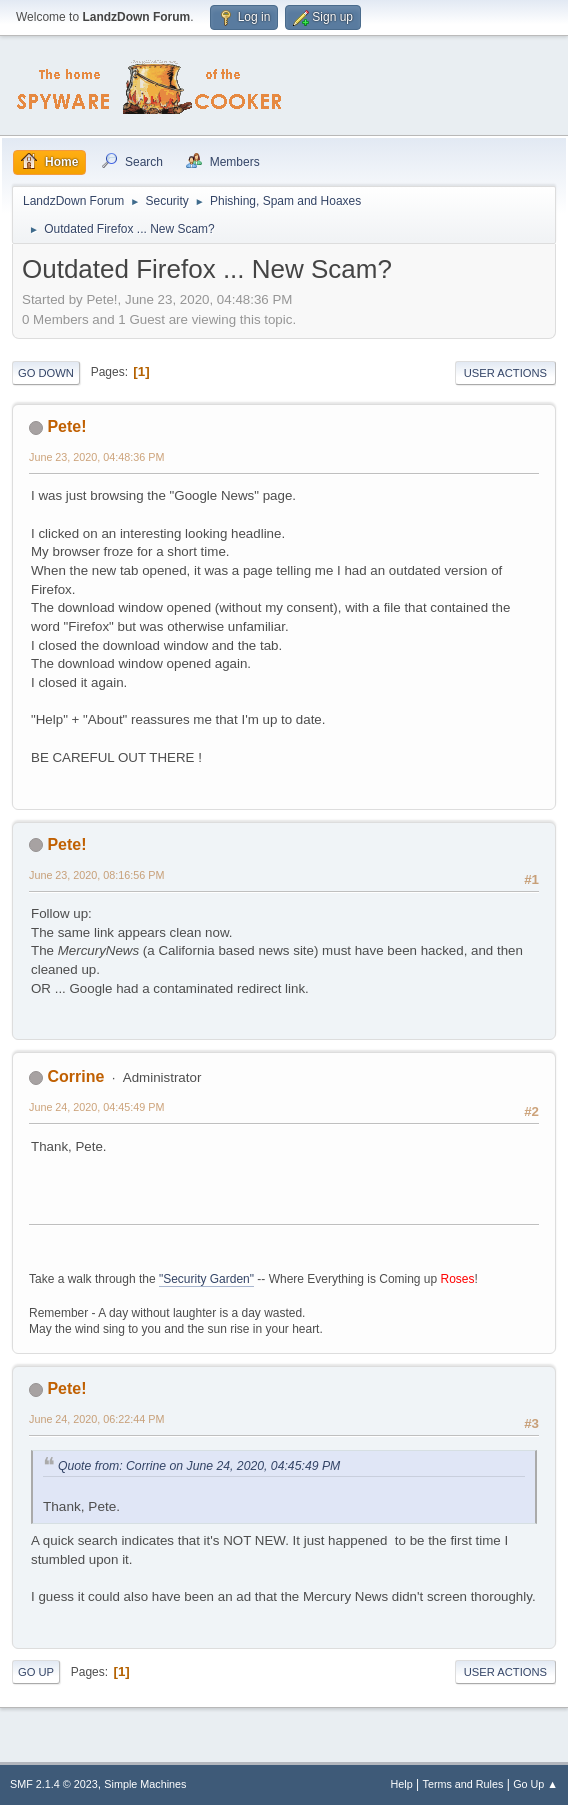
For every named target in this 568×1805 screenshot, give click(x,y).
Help (402, 1784)
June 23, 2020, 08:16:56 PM (96, 875)
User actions (505, 373)
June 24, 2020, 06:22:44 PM (96, 1419)
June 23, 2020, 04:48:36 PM (96, 457)
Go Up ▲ (535, 1784)
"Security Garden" (206, 1279)
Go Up (36, 1672)
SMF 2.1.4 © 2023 (54, 1784)
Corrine (75, 1076)
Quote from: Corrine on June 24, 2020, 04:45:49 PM (199, 1466)
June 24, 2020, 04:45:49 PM (96, 1107)
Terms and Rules (463, 1784)
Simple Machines (145, 1784)
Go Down (46, 373)
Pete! (66, 426)
